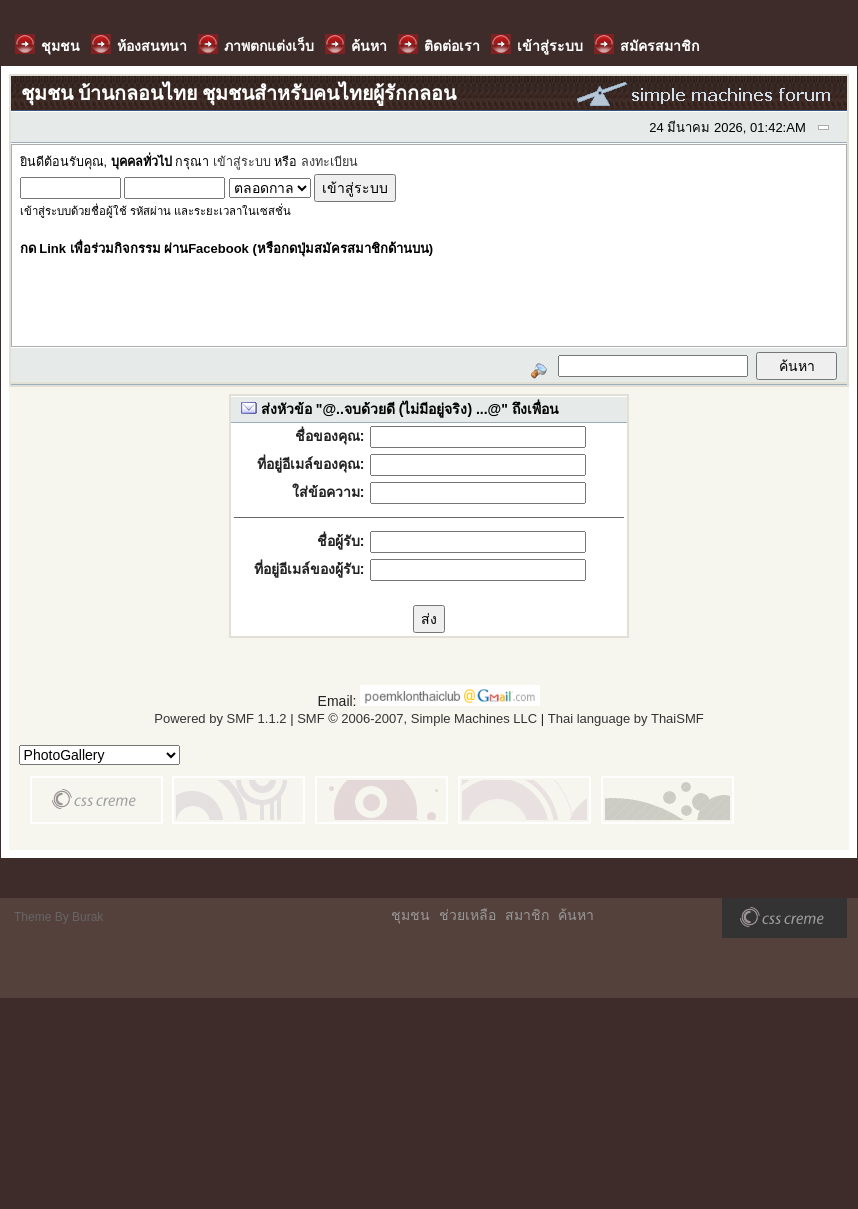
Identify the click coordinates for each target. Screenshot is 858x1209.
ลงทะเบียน (329, 162)
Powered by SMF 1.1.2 (220, 718)
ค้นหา (576, 915)
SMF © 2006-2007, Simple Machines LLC (417, 718)
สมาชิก (527, 915)
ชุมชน (410, 915)
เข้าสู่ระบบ (242, 162)
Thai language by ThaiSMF (626, 718)
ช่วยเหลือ (467, 915)
